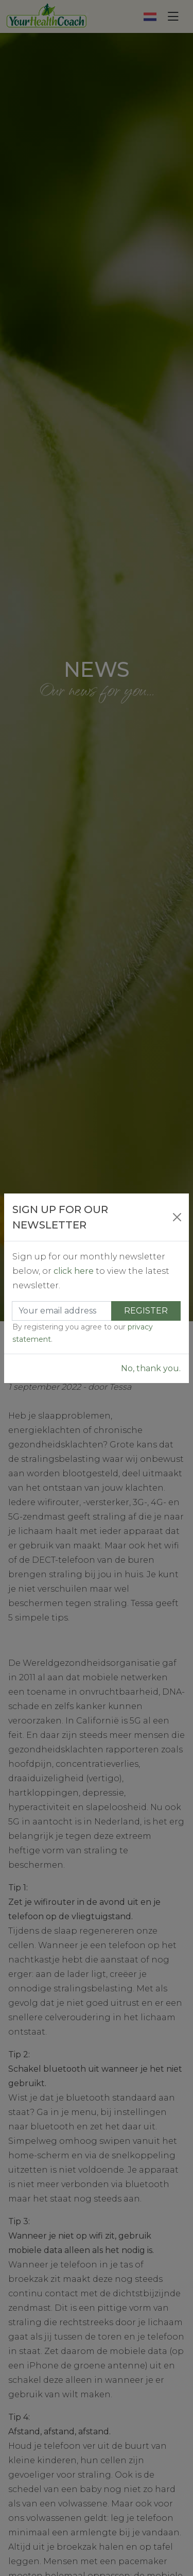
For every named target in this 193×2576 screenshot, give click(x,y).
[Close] (177, 1217)
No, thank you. (151, 1368)
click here (74, 1271)
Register (146, 1311)
